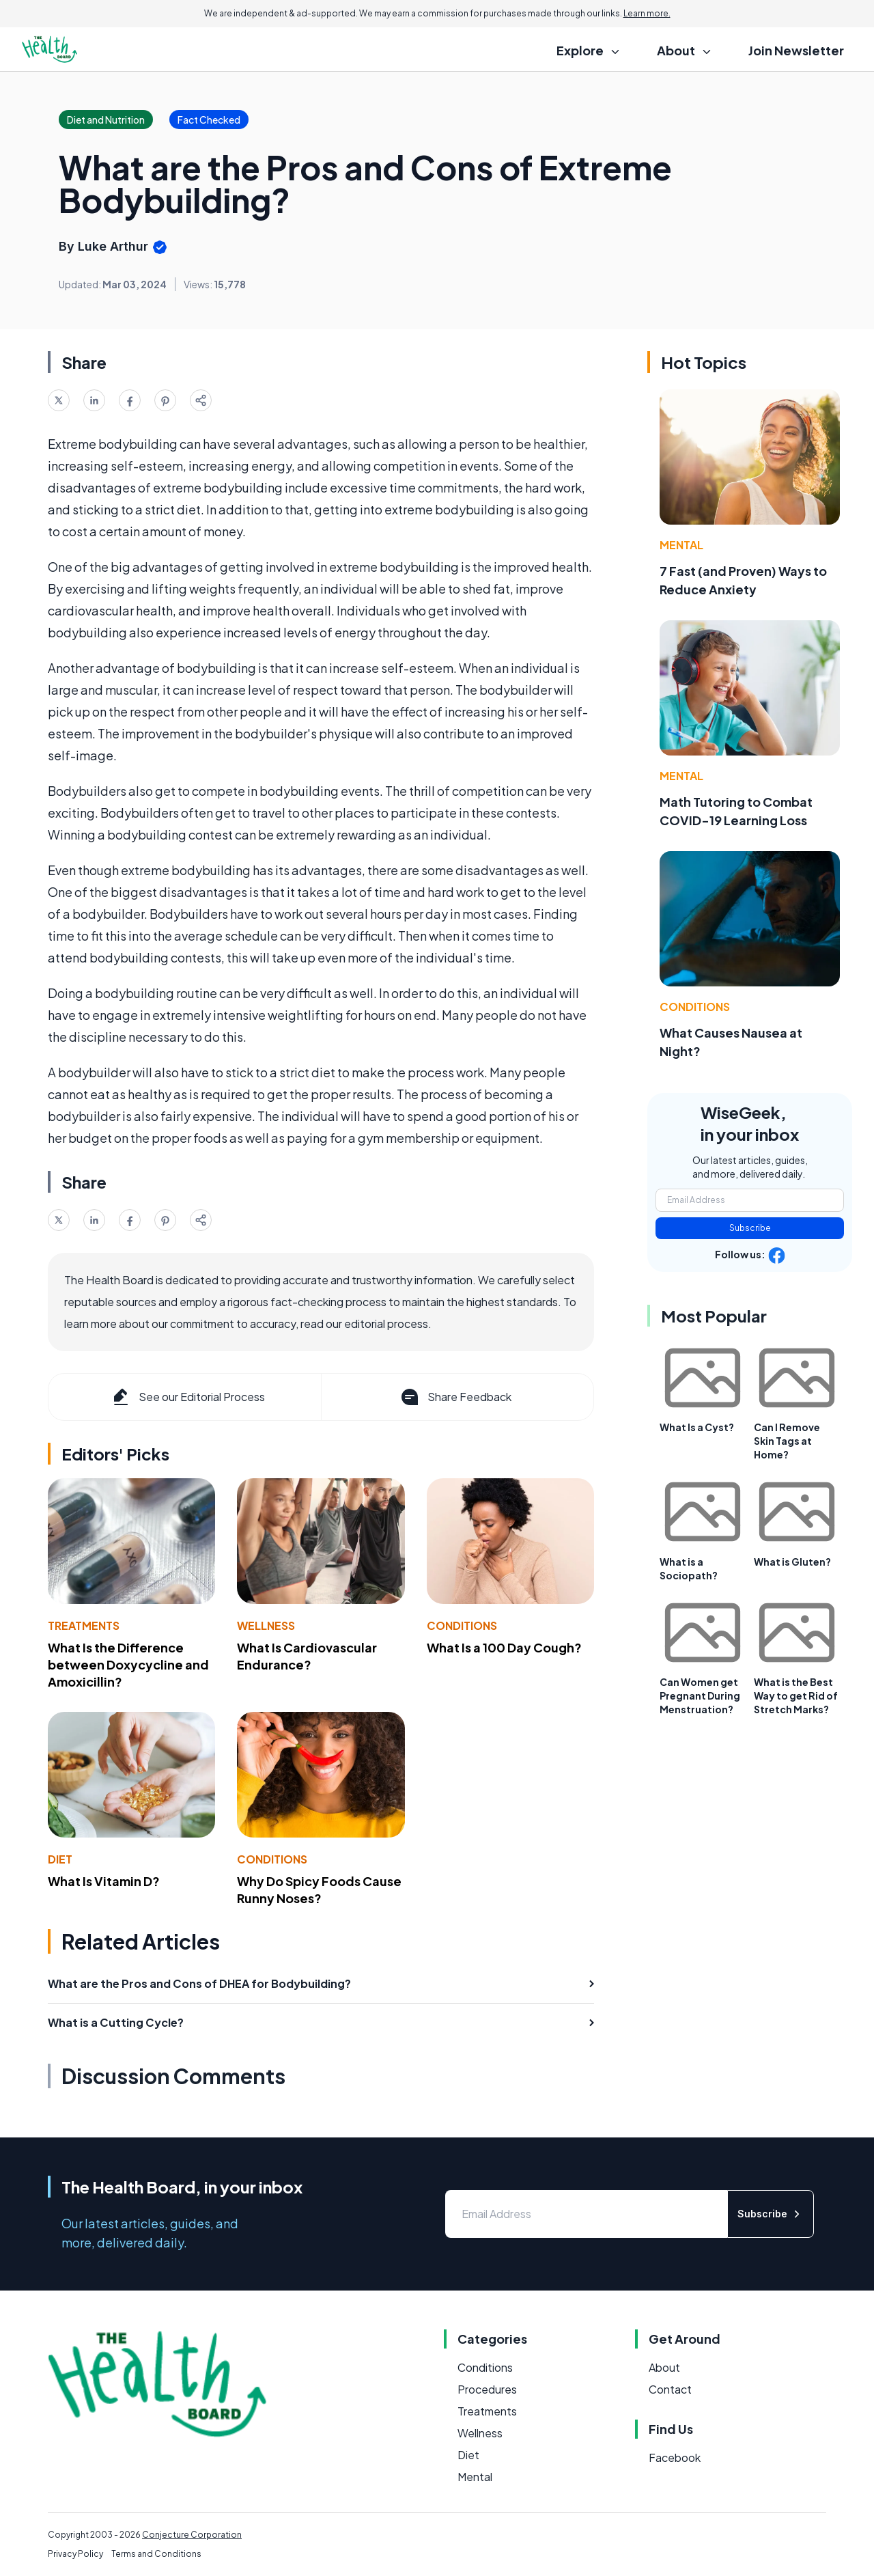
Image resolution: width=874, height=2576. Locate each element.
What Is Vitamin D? (104, 1881)
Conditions (462, 1625)
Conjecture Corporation (192, 2535)
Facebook (675, 2457)
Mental (681, 545)
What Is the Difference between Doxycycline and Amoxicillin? (128, 1664)
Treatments (83, 1625)
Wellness (266, 1625)
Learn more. (647, 13)
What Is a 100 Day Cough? (504, 1647)
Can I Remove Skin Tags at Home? (787, 1440)
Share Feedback (455, 1397)
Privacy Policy (75, 2554)
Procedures (487, 2389)
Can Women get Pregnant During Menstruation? (700, 1695)
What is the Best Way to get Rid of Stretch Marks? (796, 1695)
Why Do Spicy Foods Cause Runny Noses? (319, 1889)
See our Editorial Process (187, 1397)
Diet (60, 1859)
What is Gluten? (792, 1561)
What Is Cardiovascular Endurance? (307, 1655)
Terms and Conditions (156, 2554)
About (664, 2367)
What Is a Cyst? (697, 1427)
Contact (670, 2389)
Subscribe (750, 1228)
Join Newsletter (796, 50)
